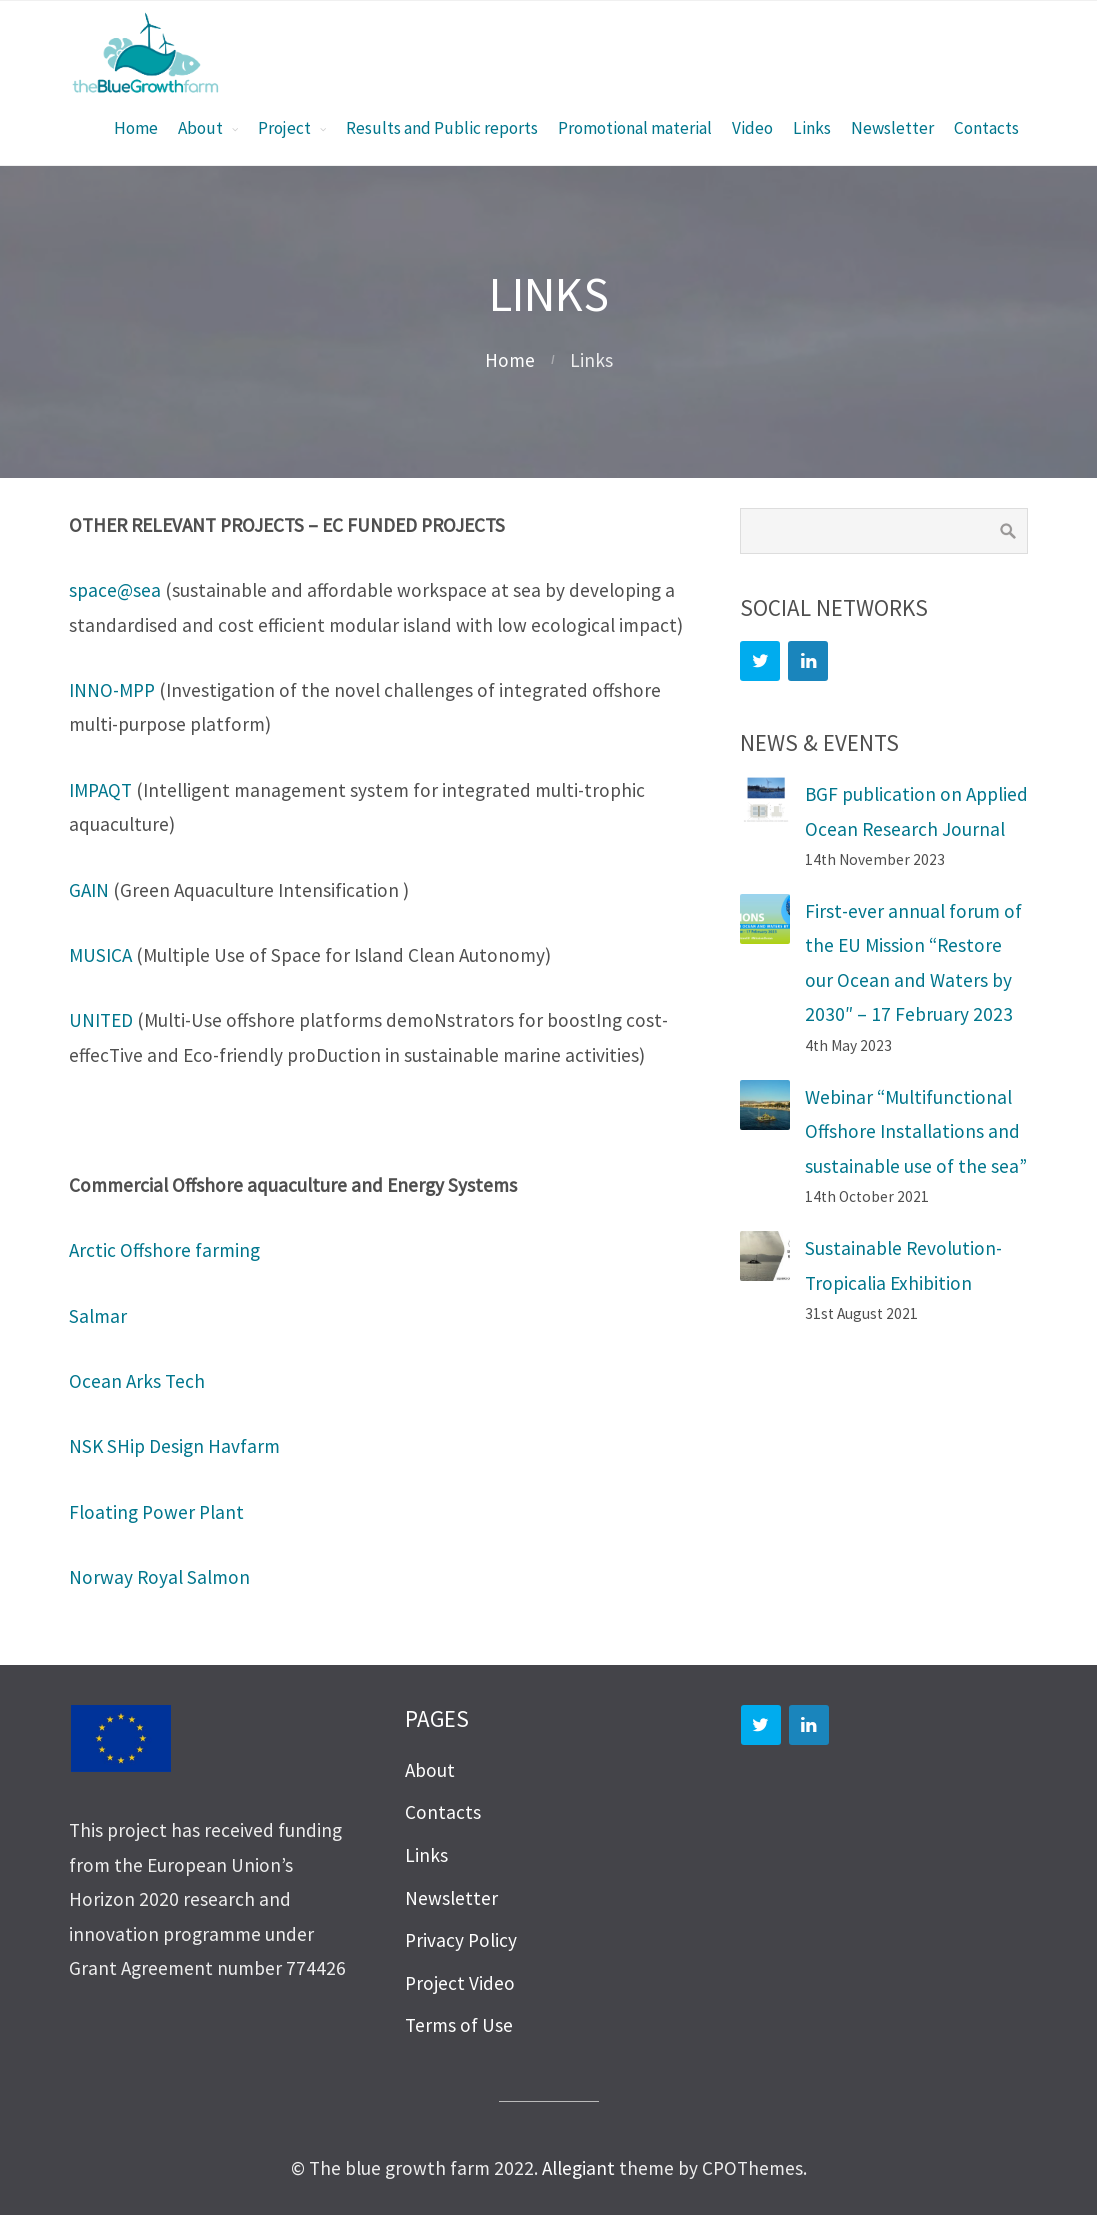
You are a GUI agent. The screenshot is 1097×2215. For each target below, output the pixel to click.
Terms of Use (459, 2025)
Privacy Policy (461, 1940)
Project (284, 128)
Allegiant (578, 2168)
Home (136, 128)
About (200, 128)
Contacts (986, 128)
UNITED (101, 1020)
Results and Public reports (442, 128)
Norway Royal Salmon (159, 1577)
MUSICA (100, 955)
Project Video (460, 1983)
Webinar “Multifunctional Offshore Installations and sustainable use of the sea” (916, 1131)
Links (812, 128)
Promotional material (635, 128)
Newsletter (892, 128)
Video (752, 128)
